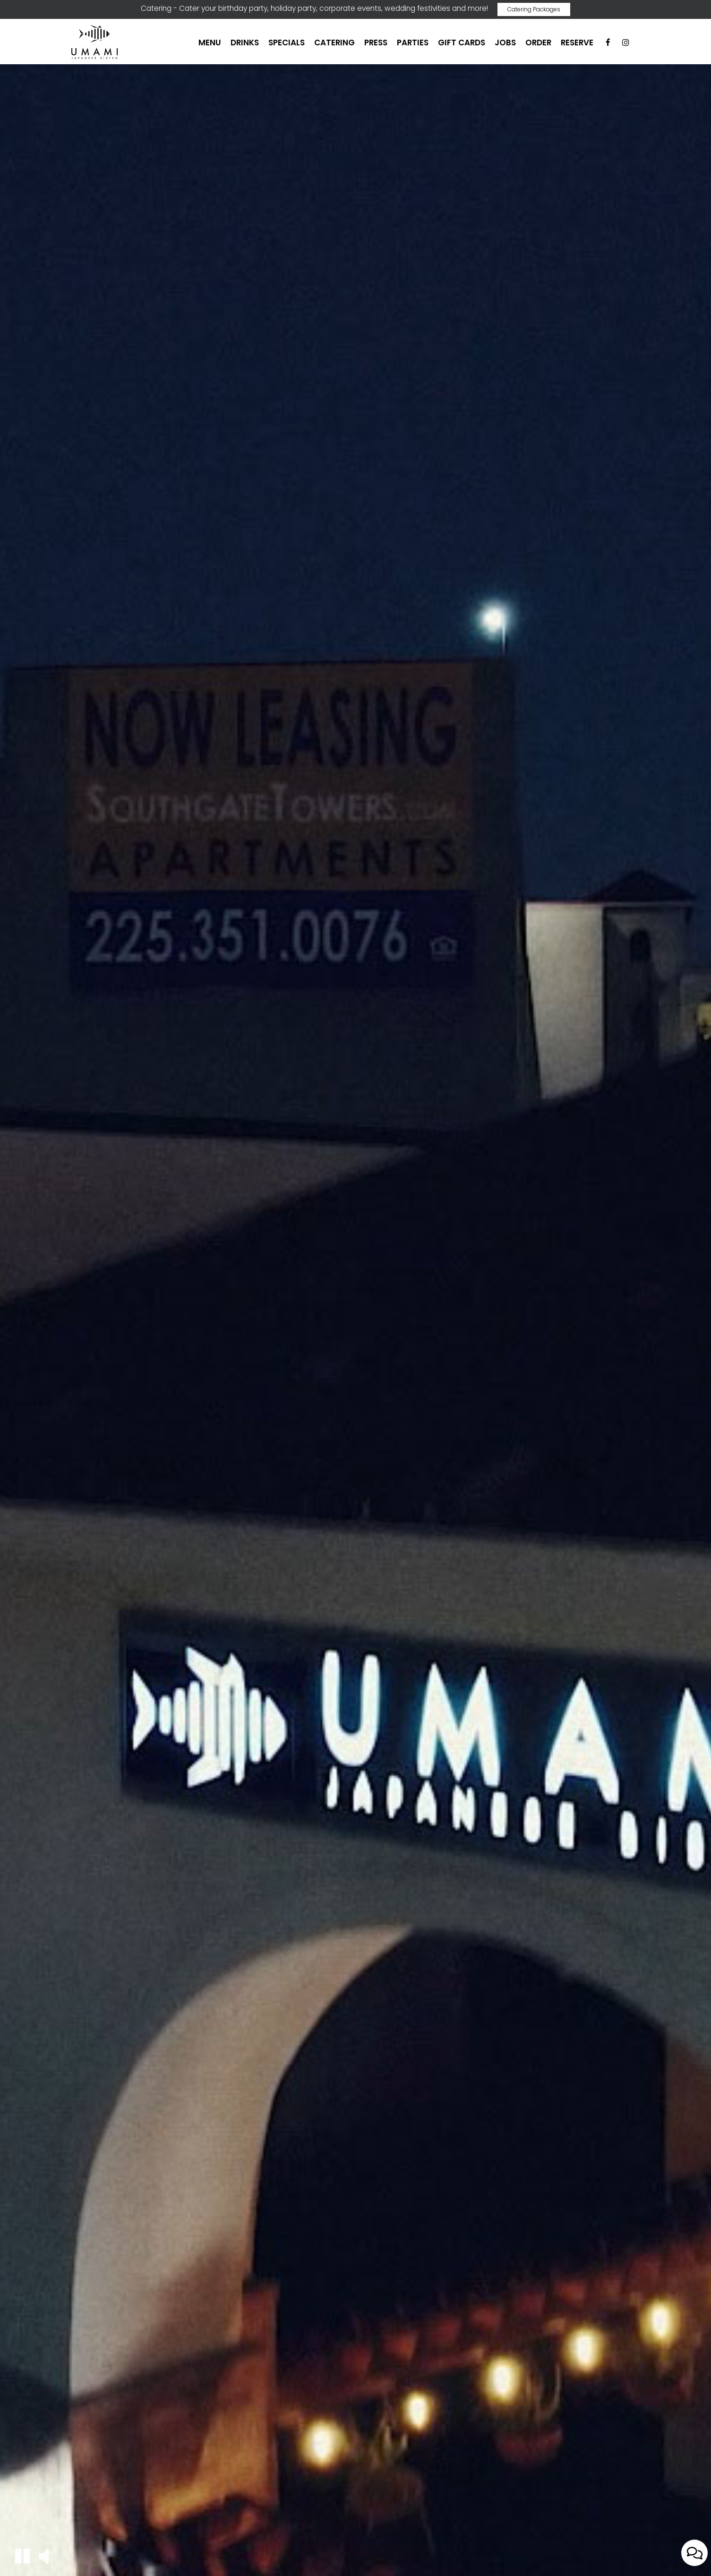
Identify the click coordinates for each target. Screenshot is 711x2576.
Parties (412, 42)
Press (375, 42)
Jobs (505, 42)
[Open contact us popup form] (694, 2553)
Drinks (245, 42)
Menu (209, 42)
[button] (22, 2556)
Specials (286, 42)
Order (538, 42)
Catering (334, 42)
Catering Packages (533, 9)
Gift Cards (461, 42)
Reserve (577, 42)
